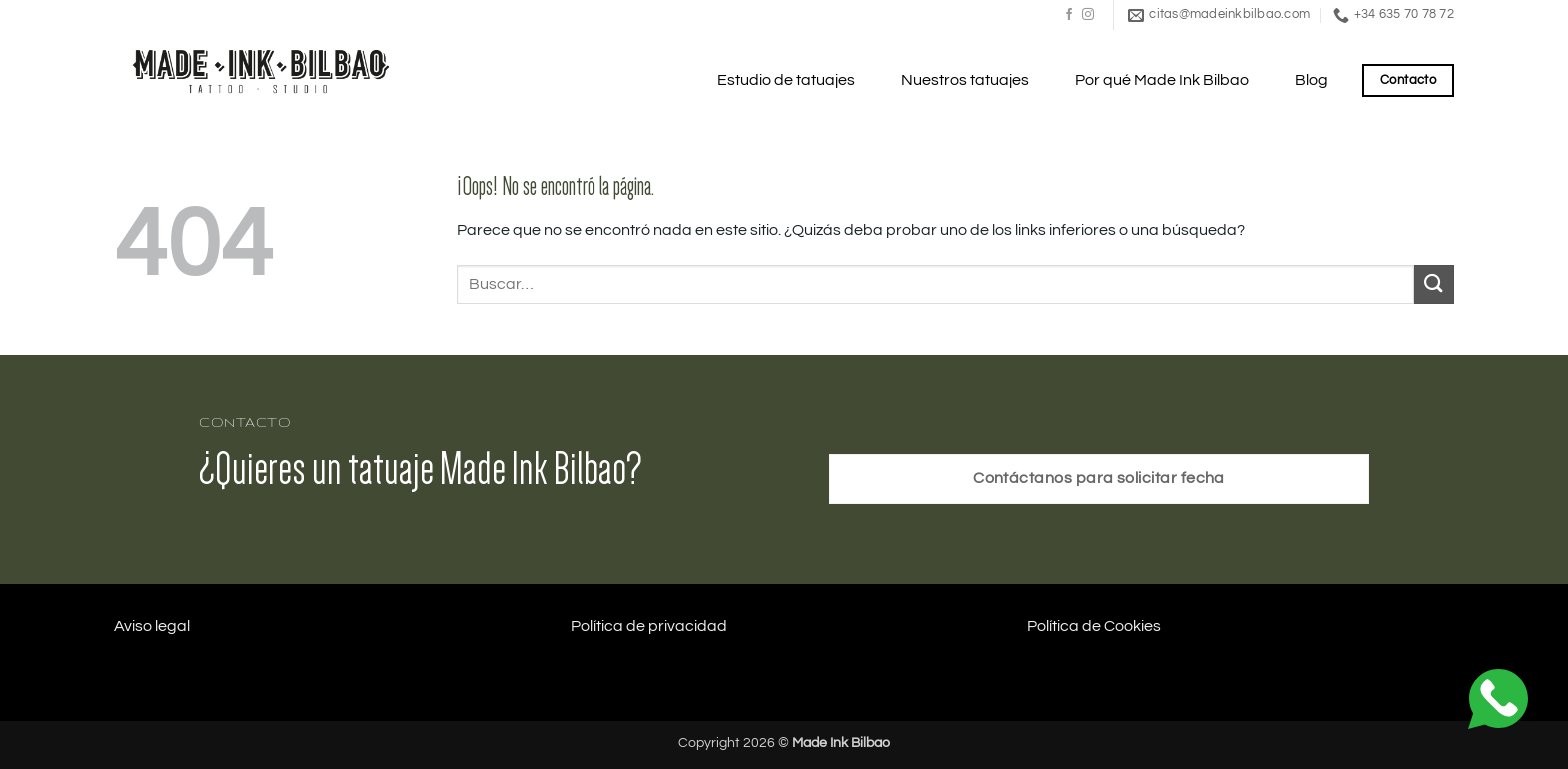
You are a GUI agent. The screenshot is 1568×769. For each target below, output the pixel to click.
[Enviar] (1434, 284)
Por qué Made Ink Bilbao (1162, 80)
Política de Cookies (1094, 626)
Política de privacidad (649, 626)
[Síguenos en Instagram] (1088, 15)
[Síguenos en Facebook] (1069, 15)
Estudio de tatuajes (786, 80)
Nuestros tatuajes (965, 80)
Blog (1311, 80)
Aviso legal (152, 626)
